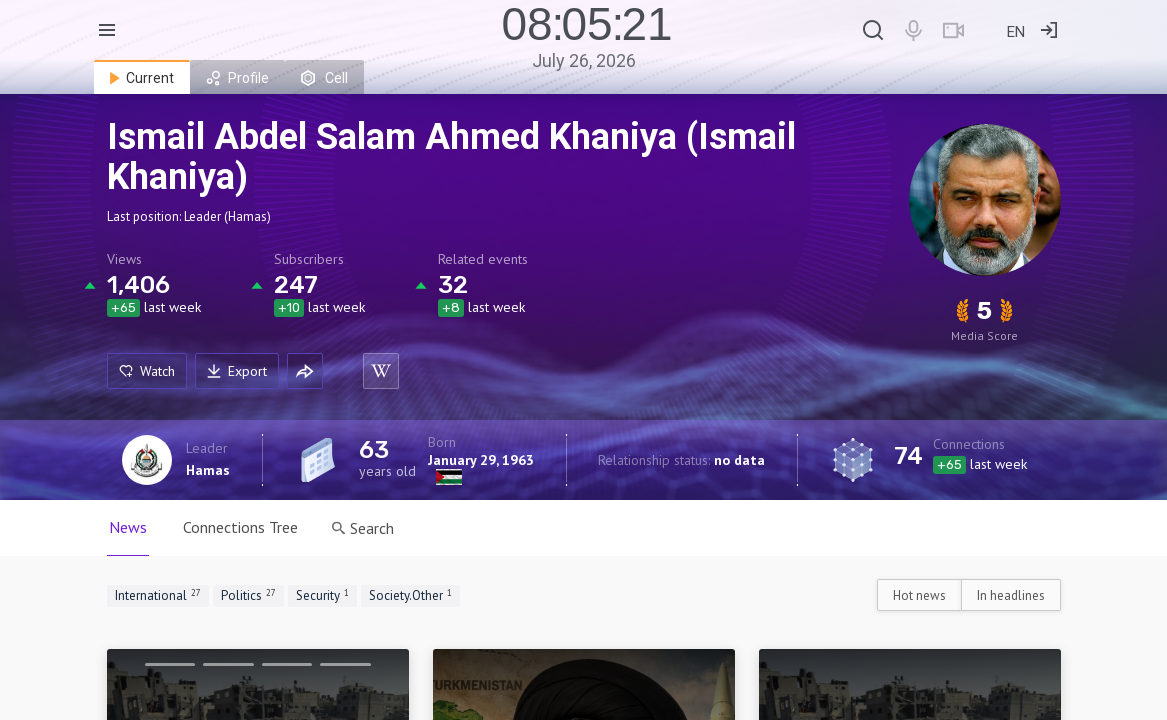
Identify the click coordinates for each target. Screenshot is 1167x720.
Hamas (208, 470)
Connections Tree (240, 527)
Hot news (919, 595)
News (128, 527)
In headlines (1011, 595)
